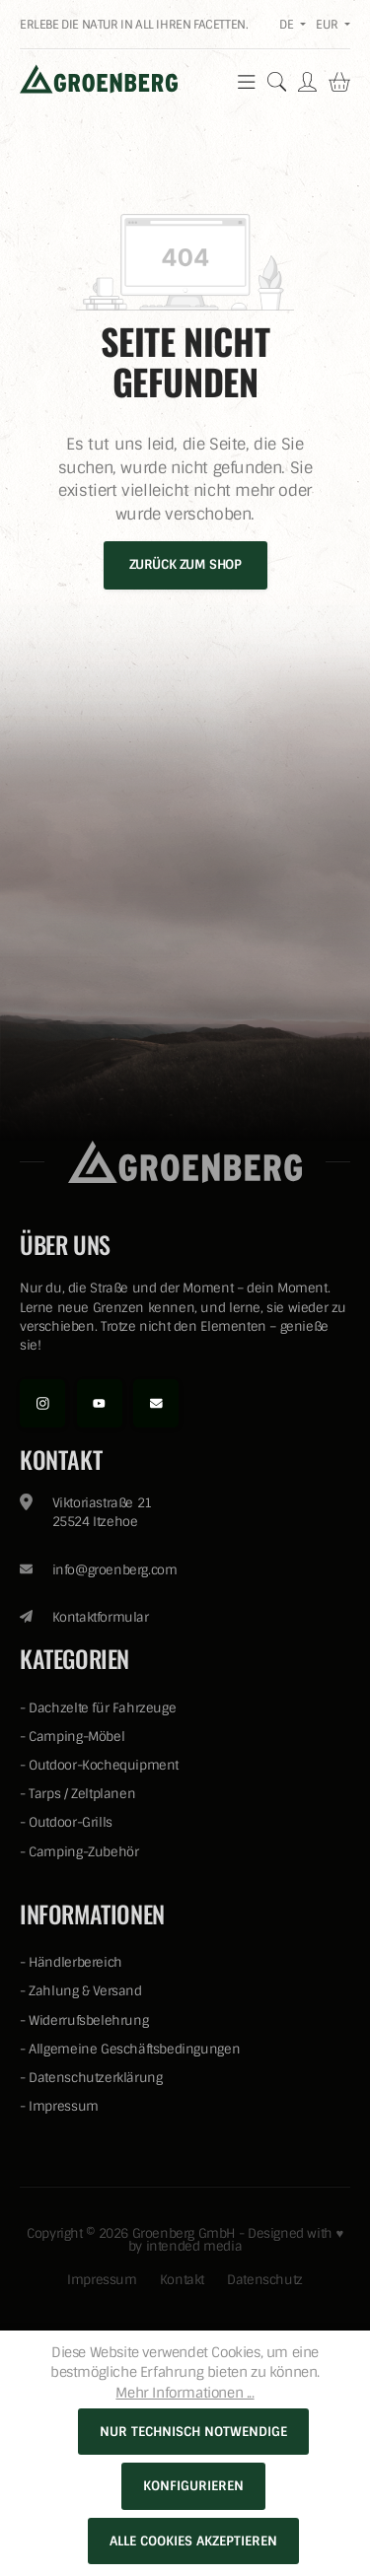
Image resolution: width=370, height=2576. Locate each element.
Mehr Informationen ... (184, 2393)
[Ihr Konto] (307, 82)
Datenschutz (265, 2279)
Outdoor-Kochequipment (104, 1765)
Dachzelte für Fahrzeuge (102, 1708)
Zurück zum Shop (185, 564)
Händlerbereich (75, 1962)
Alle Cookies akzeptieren (193, 2541)
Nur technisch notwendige (193, 2431)
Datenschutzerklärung (95, 2077)
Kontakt (182, 2279)
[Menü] (247, 82)
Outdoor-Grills (70, 1822)
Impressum (64, 2106)
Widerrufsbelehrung (88, 2020)
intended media (194, 2246)
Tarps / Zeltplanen (82, 1793)
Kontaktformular (100, 1617)
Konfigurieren (193, 2485)
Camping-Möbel (76, 1736)
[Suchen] (277, 82)
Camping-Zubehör (83, 1852)
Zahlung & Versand (85, 1991)
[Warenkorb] (339, 82)
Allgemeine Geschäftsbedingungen (134, 2049)
